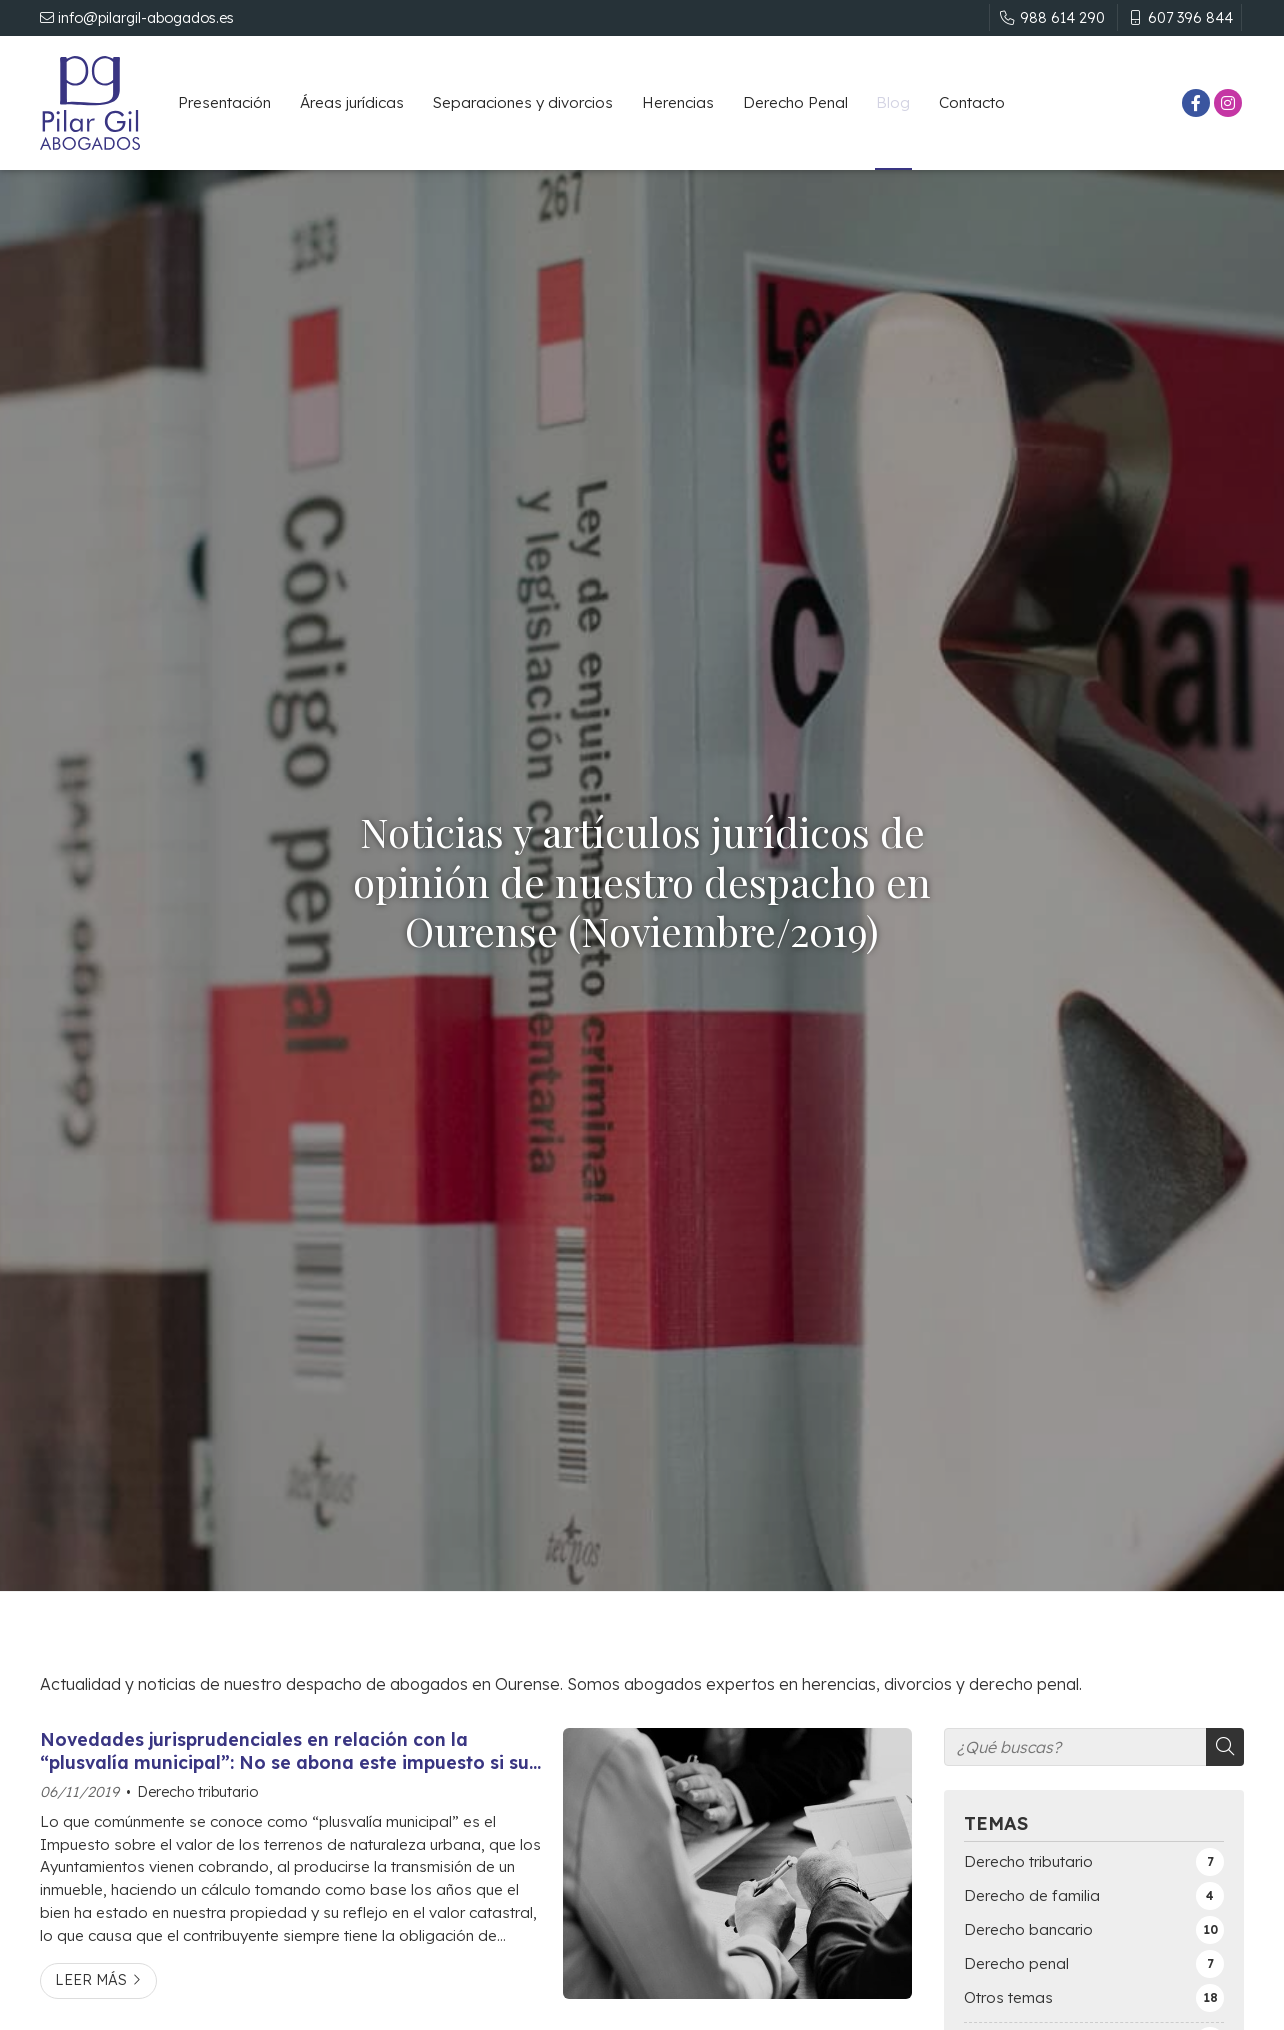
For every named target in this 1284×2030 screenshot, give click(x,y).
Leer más (91, 1980)
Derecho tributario (197, 1792)
